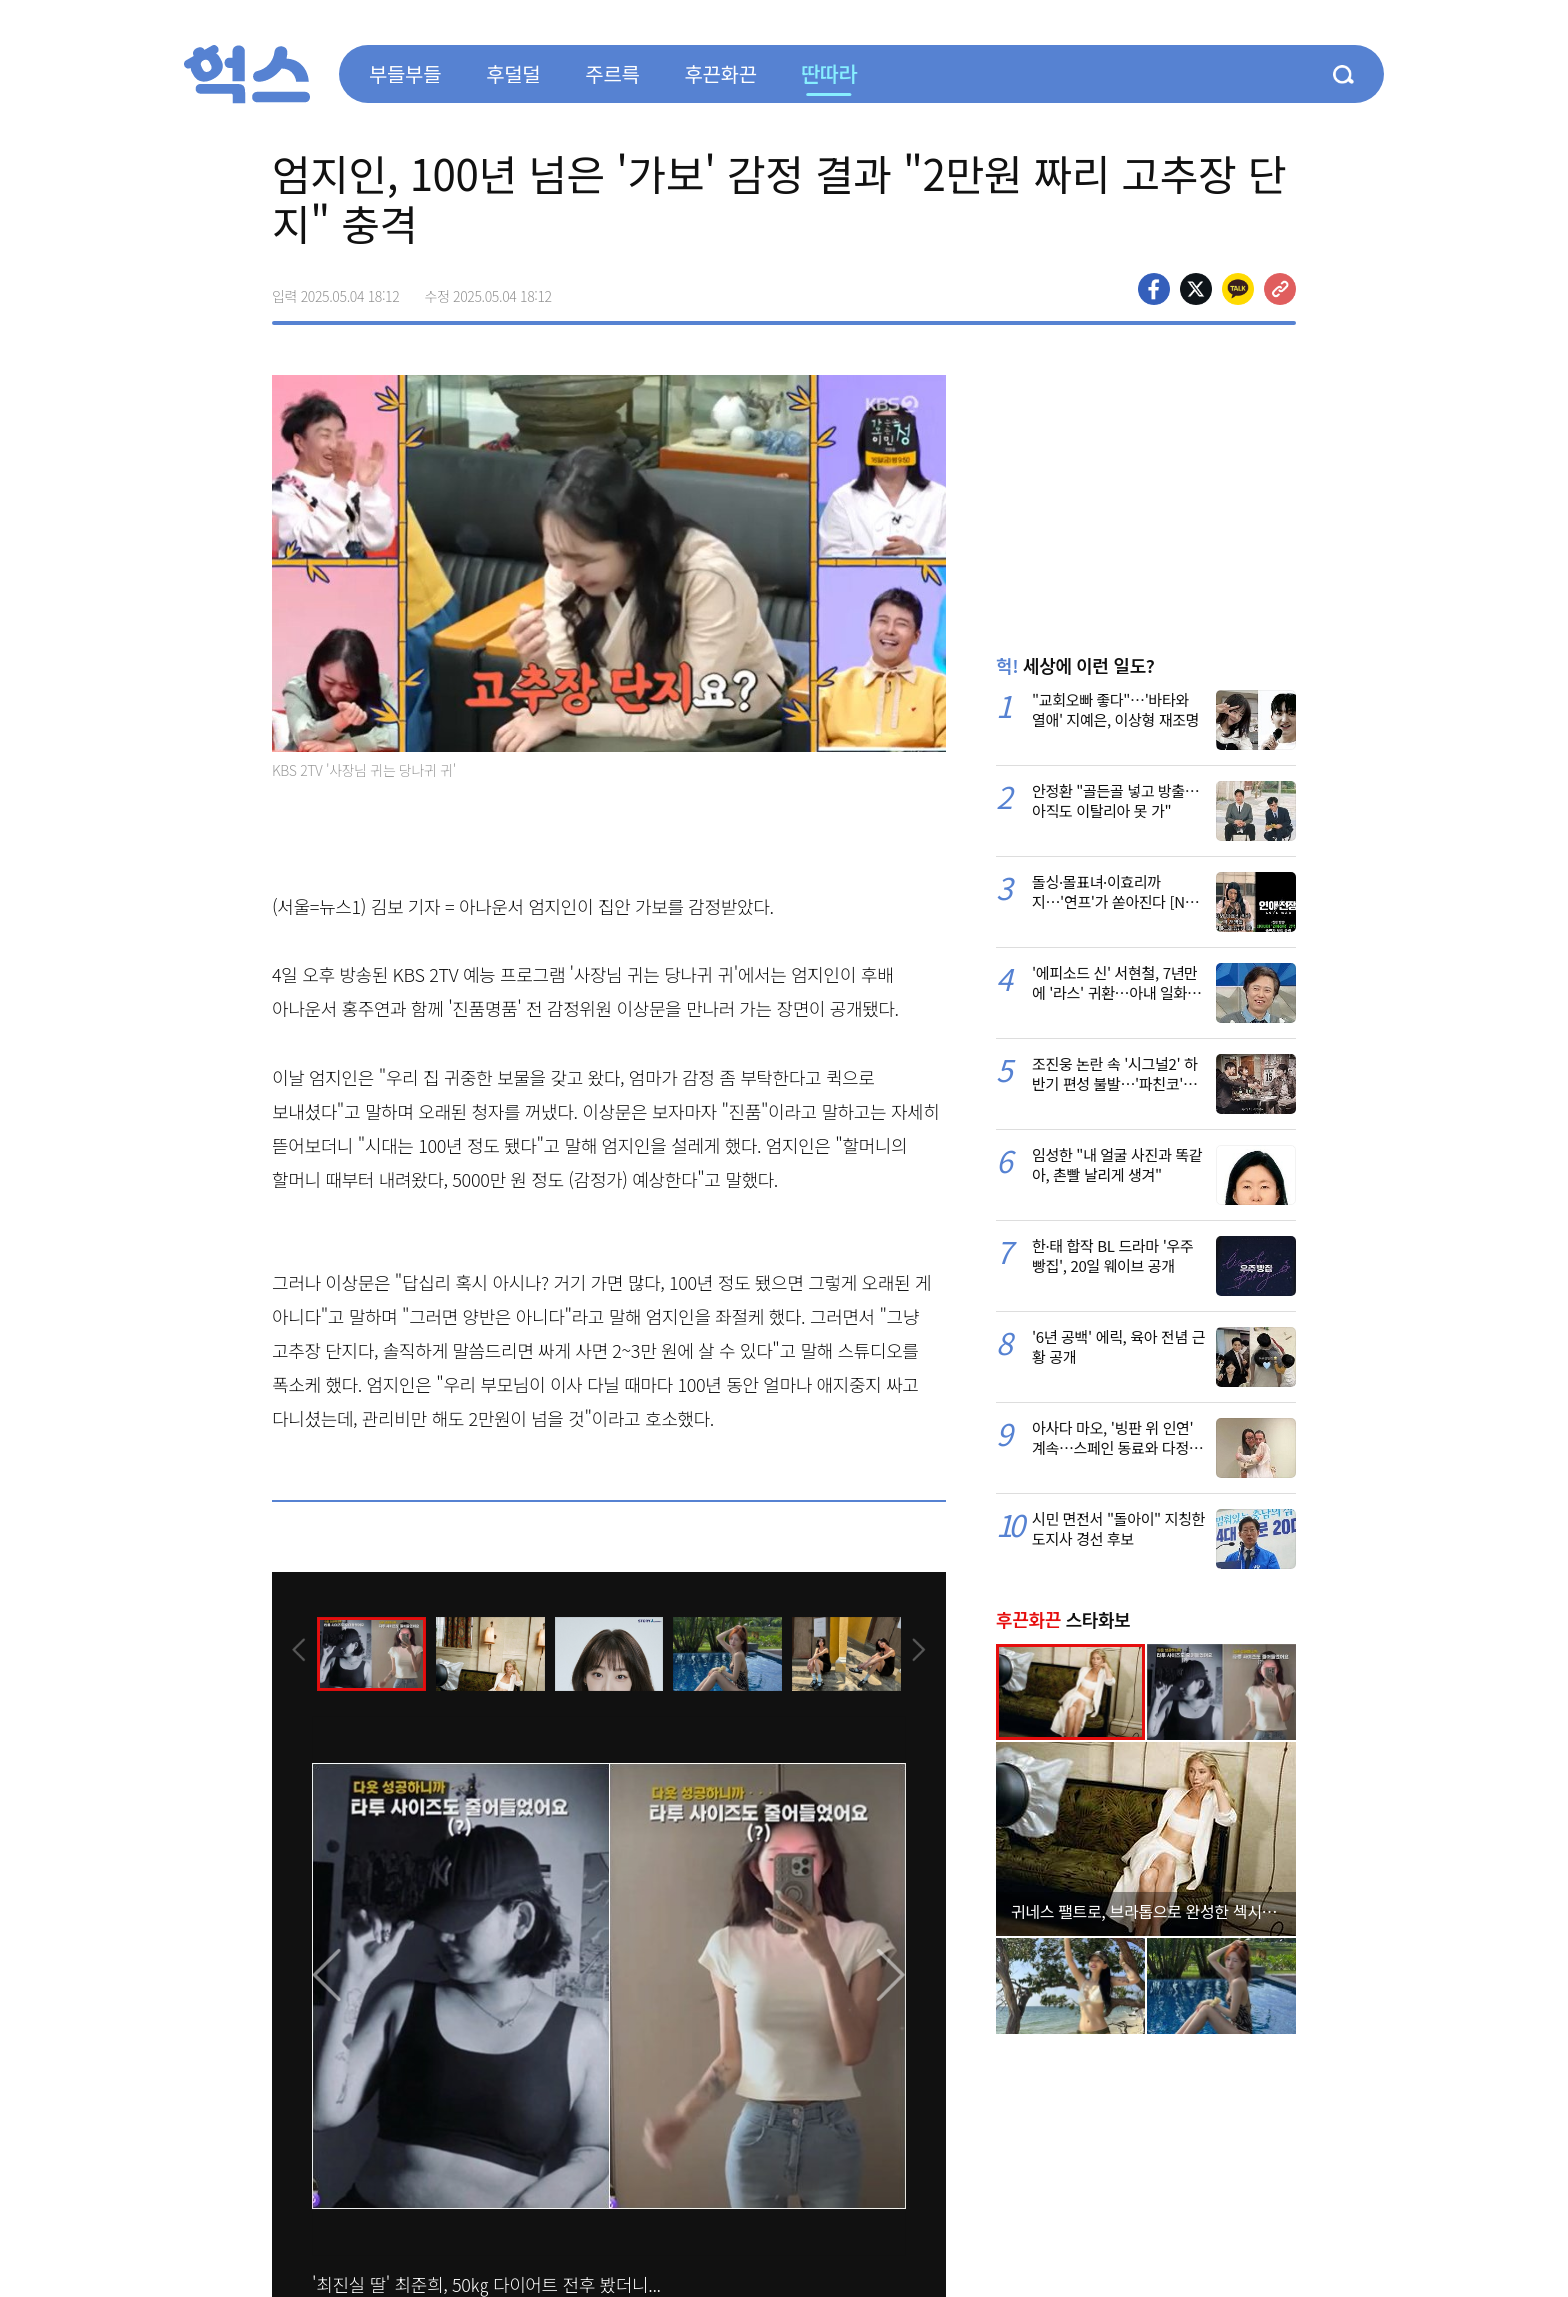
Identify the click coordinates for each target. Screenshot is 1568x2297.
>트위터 (1196, 289)
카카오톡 (1238, 289)
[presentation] (299, 1652)
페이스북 (1154, 289)
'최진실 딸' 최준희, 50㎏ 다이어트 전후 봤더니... (486, 2284)
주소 (1280, 289)
